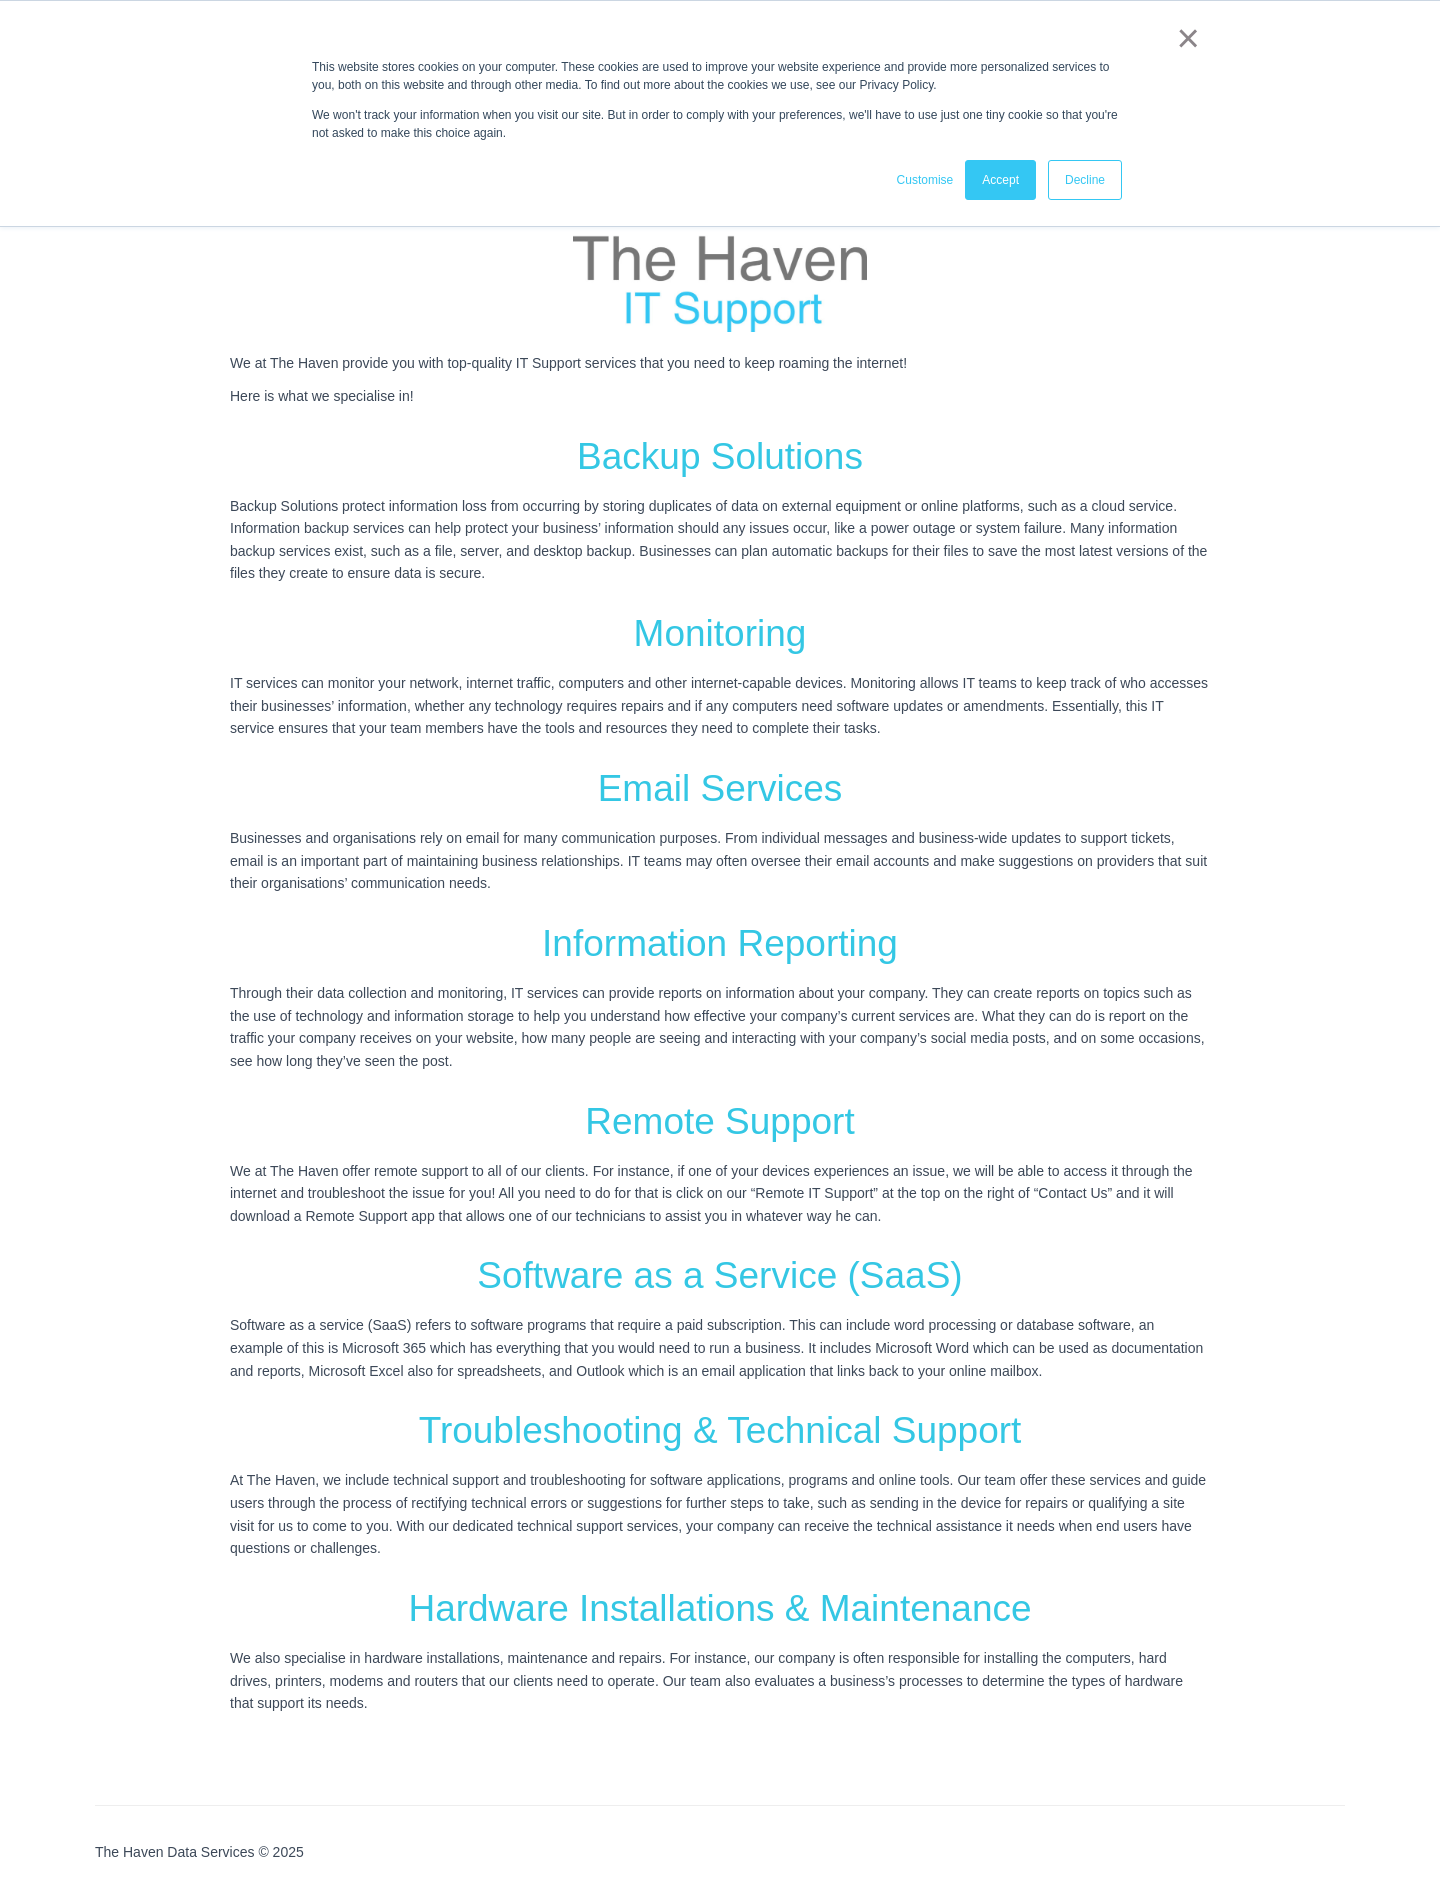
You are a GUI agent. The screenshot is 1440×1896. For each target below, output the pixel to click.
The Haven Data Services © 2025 (199, 1852)
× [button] (1184, 38)
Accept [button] (1000, 179)
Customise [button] (925, 179)
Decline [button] (1085, 179)
